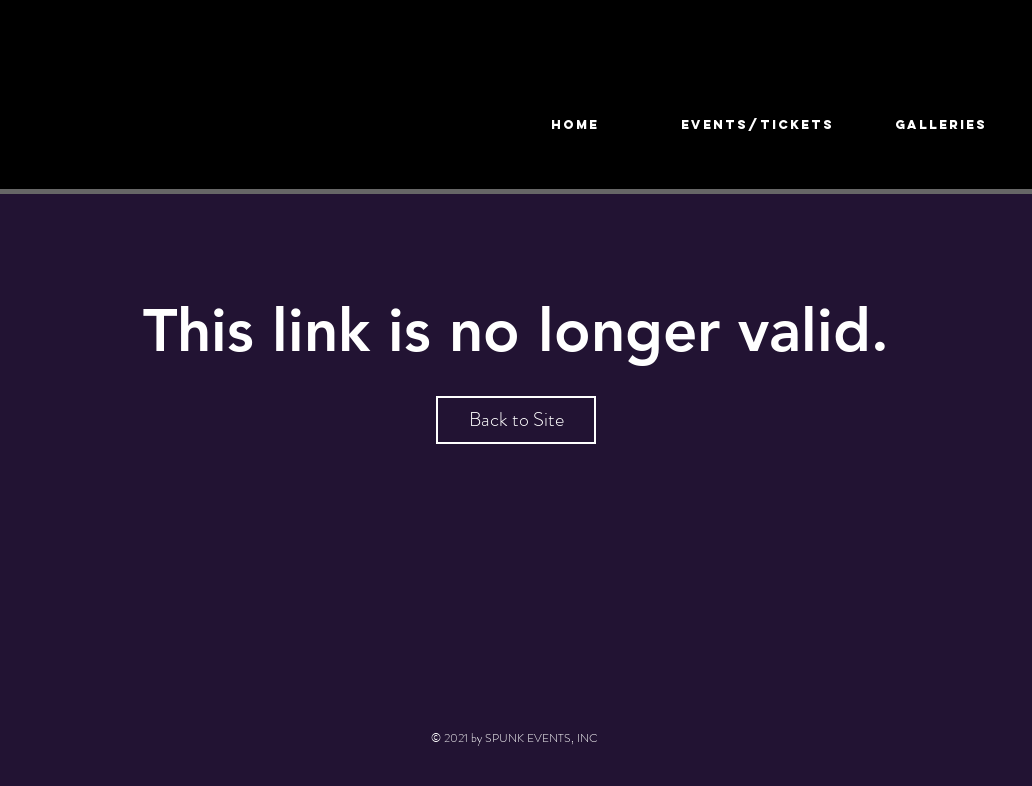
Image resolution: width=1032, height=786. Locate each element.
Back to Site (516, 419)
